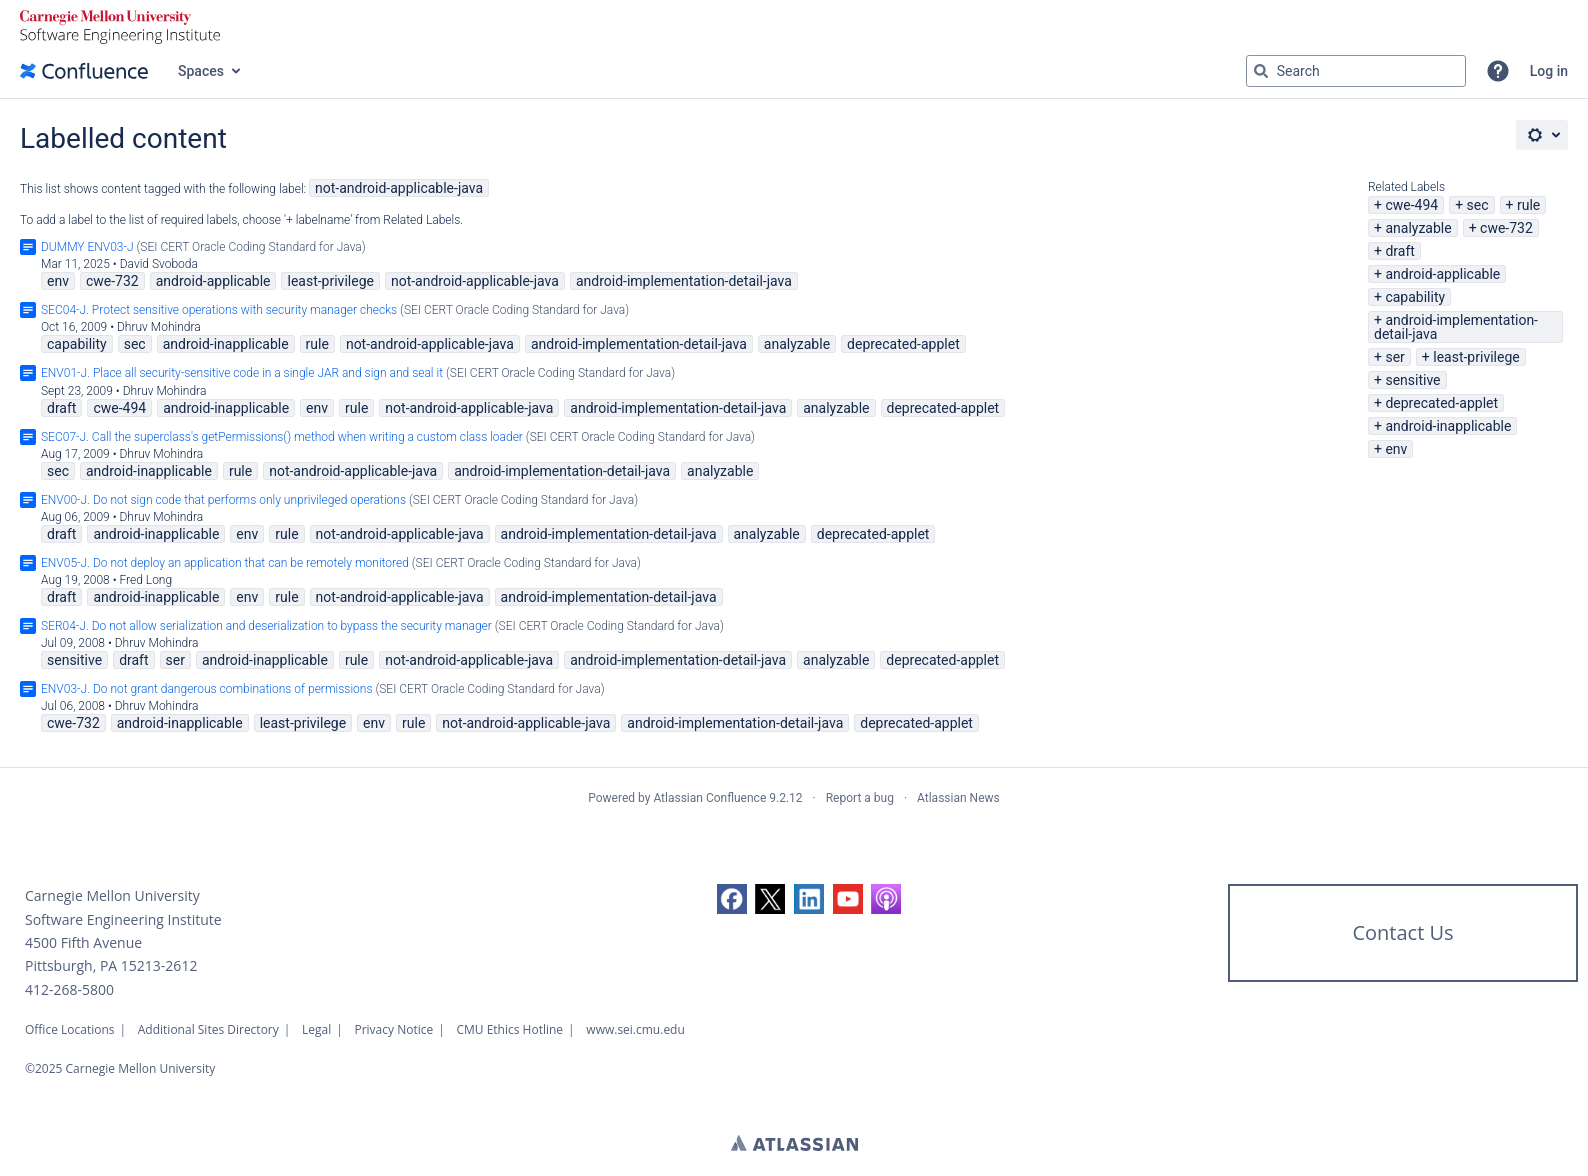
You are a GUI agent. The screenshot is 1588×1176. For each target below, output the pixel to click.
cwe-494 (1411, 205)
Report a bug (860, 798)
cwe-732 (1506, 228)
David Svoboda (159, 264)
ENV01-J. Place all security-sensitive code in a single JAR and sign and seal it (242, 373)
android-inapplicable (1448, 426)
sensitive (1412, 380)
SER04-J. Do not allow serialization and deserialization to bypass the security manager (266, 626)
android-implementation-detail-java (1456, 327)
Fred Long (146, 580)
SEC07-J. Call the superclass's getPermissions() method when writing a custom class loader (282, 437)
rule (1528, 205)
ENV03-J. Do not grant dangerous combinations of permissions (206, 689)
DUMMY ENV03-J (87, 247)
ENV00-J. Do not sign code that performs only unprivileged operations (223, 500)
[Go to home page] (84, 71)
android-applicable (1442, 274)
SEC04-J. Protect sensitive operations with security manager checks (219, 310)
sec (1478, 205)
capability (1415, 297)
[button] (1498, 71)
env (1396, 449)
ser (1394, 357)
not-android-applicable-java (399, 188)
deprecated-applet (1441, 403)
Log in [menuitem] (1549, 71)
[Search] (1261, 71)
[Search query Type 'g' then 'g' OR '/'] (1356, 71)
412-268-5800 (69, 989)
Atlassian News (958, 798)
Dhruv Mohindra (159, 327)
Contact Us (1402, 932)
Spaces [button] (201, 71)
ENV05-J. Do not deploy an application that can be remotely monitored (225, 563)
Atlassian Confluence (709, 798)
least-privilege (1476, 357)
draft (1399, 251)
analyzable (1418, 228)
